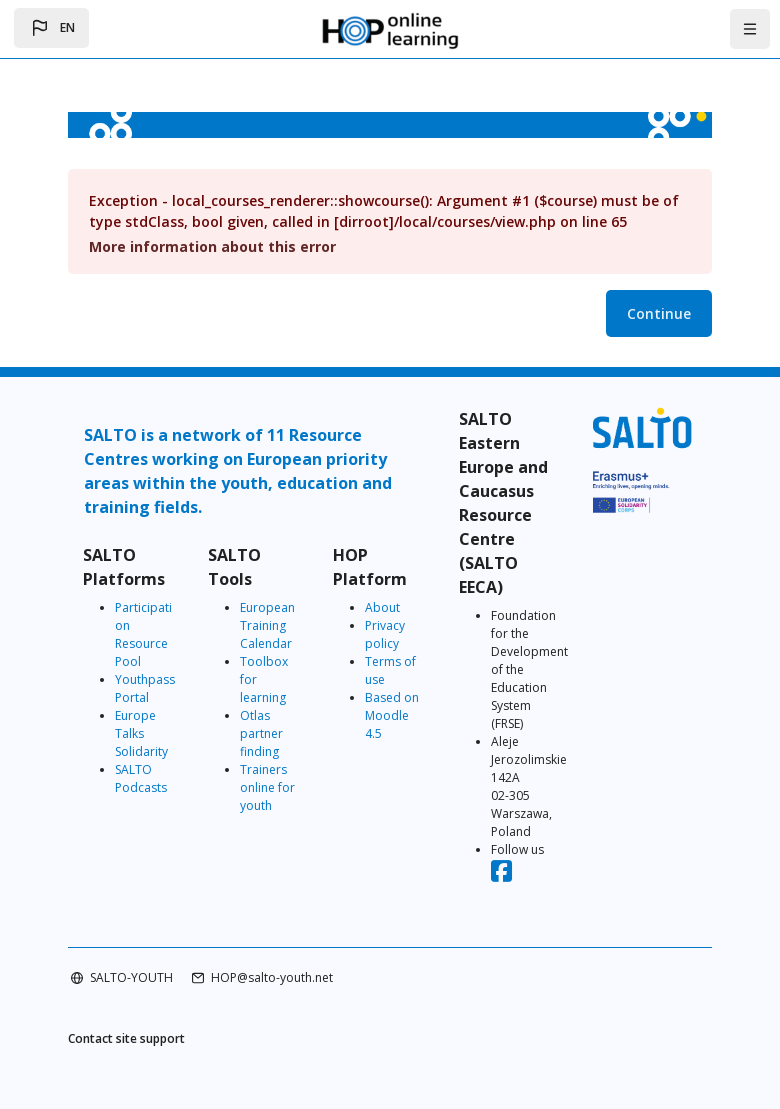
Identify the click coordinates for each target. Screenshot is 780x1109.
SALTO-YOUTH (131, 977)
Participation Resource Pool (143, 634)
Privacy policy (385, 634)
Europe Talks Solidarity (141, 733)
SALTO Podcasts (141, 778)
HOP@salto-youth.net (272, 977)
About (382, 607)
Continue (659, 313)
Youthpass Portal (145, 688)
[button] (51, 28)
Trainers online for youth (267, 787)
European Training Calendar (267, 625)
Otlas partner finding (261, 733)
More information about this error (212, 246)
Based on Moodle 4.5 (392, 715)
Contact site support (126, 1038)
